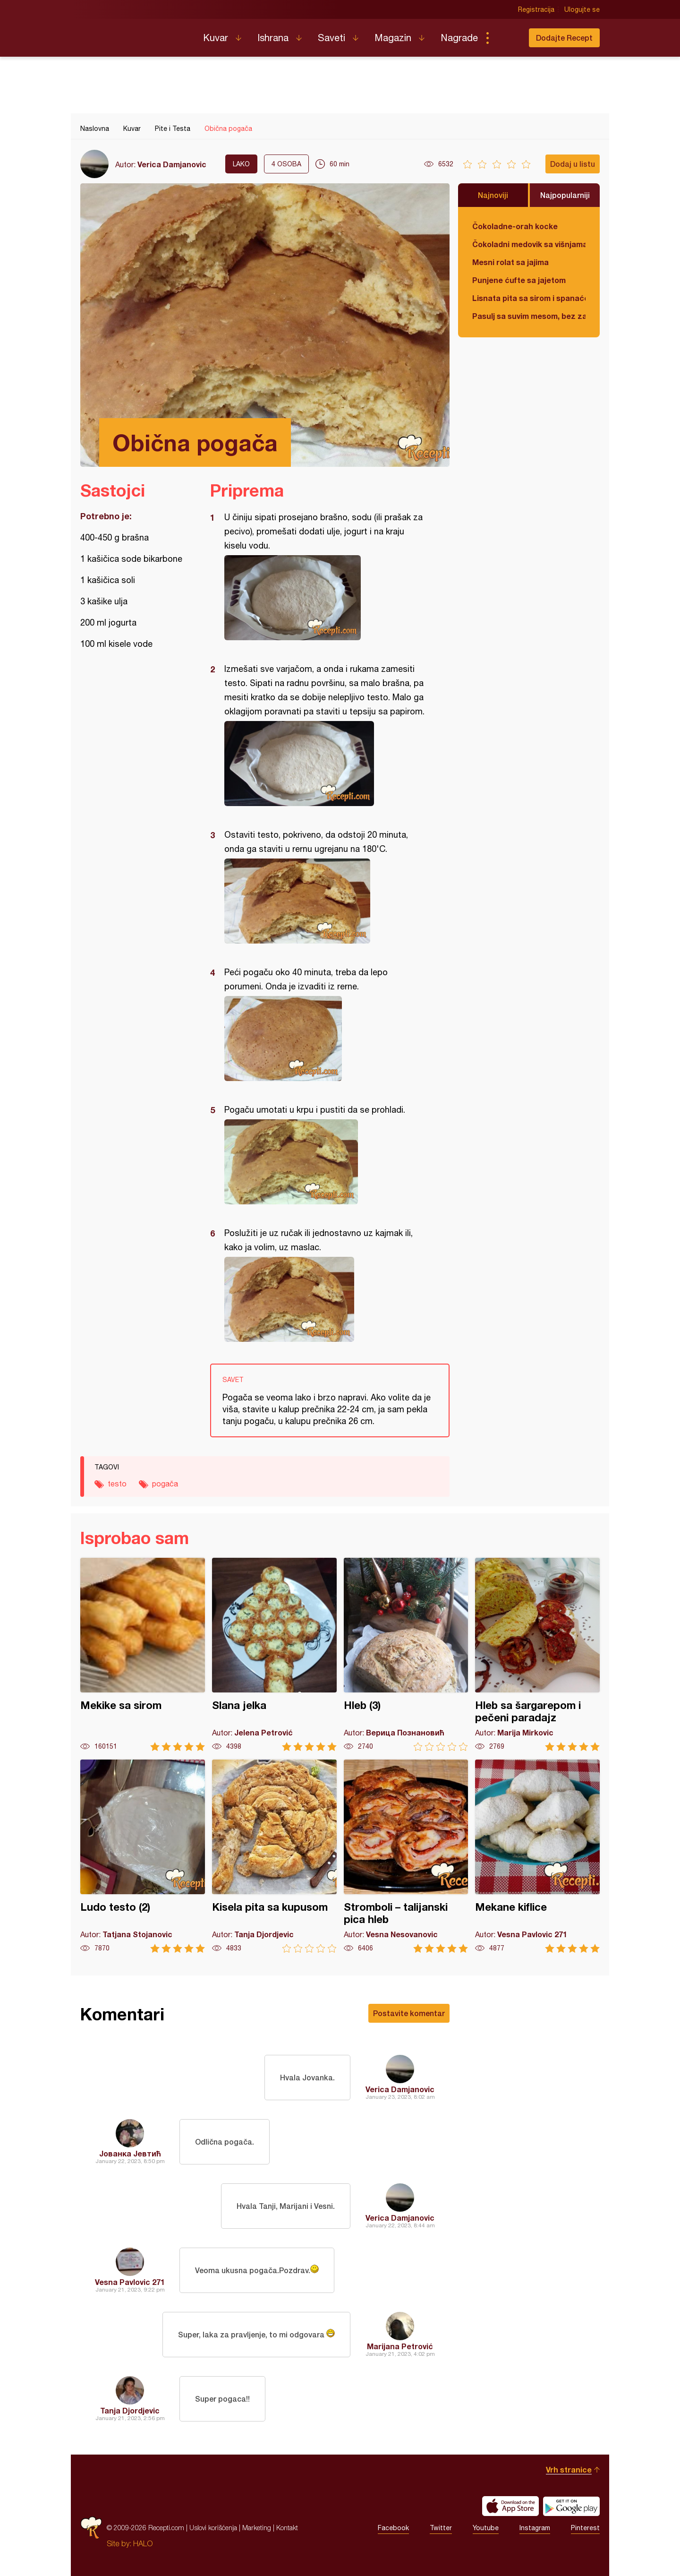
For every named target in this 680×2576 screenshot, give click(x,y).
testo (117, 1483)
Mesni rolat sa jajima (510, 262)
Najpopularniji (565, 194)
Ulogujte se (582, 9)
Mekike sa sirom (142, 1654)
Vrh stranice (569, 2469)
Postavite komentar (409, 2013)
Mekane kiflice (537, 1856)
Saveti (331, 37)
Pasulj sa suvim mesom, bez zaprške (529, 315)
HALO (143, 2543)
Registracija (536, 9)
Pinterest (585, 2528)
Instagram (534, 2528)
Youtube (486, 2528)
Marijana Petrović (400, 2346)
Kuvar (215, 37)
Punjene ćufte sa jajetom (519, 279)
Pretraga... (506, 37)
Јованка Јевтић (130, 2153)
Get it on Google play (571, 2506)
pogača (165, 1483)
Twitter (441, 2528)
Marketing (256, 2528)
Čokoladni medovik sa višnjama (529, 244)
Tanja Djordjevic (130, 2410)
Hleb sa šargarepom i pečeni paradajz (537, 1654)
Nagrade (459, 37)
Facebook (393, 2528)
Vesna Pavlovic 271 (130, 2281)
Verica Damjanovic (171, 164)
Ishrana (273, 37)
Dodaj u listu (572, 163)
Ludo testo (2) (142, 1856)
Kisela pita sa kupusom (274, 1856)
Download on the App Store (510, 2506)
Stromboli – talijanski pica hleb (406, 1856)
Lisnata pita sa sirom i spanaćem (529, 297)
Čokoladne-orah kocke (515, 226)
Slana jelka (274, 1654)
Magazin (392, 37)
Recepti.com (134, 34)
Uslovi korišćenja (213, 2528)
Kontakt (287, 2528)
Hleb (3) (406, 1654)
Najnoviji (493, 194)
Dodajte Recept (564, 37)
